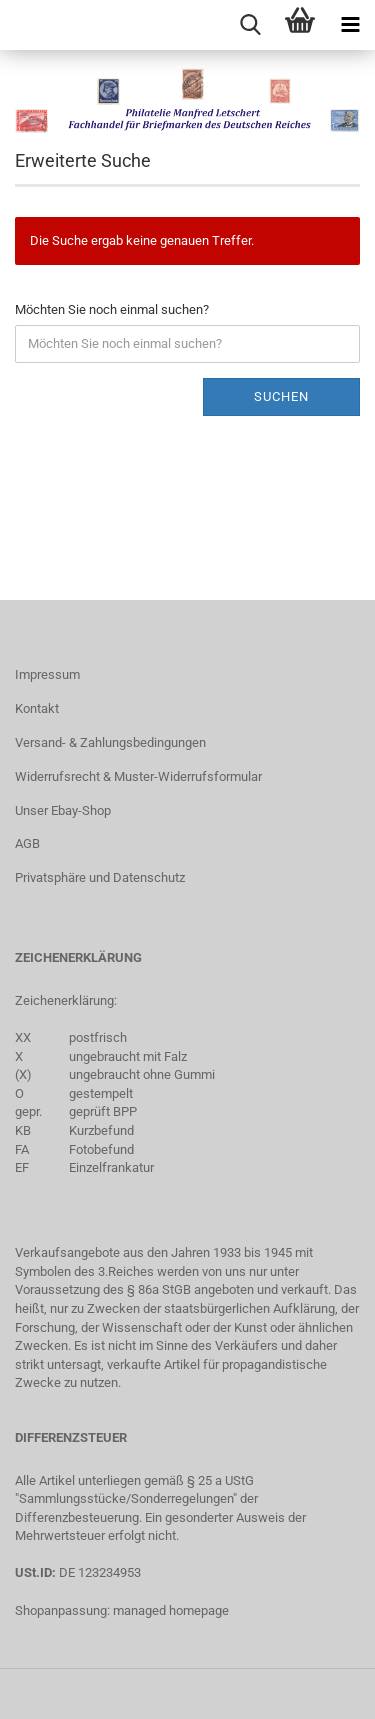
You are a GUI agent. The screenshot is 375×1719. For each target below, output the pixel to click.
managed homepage (171, 1610)
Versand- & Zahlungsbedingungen (110, 742)
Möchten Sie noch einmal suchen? (112, 309)
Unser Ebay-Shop (63, 810)
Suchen (281, 396)
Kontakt (37, 708)
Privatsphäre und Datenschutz (100, 877)
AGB (27, 843)
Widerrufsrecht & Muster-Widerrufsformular (138, 776)
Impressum (47, 674)
